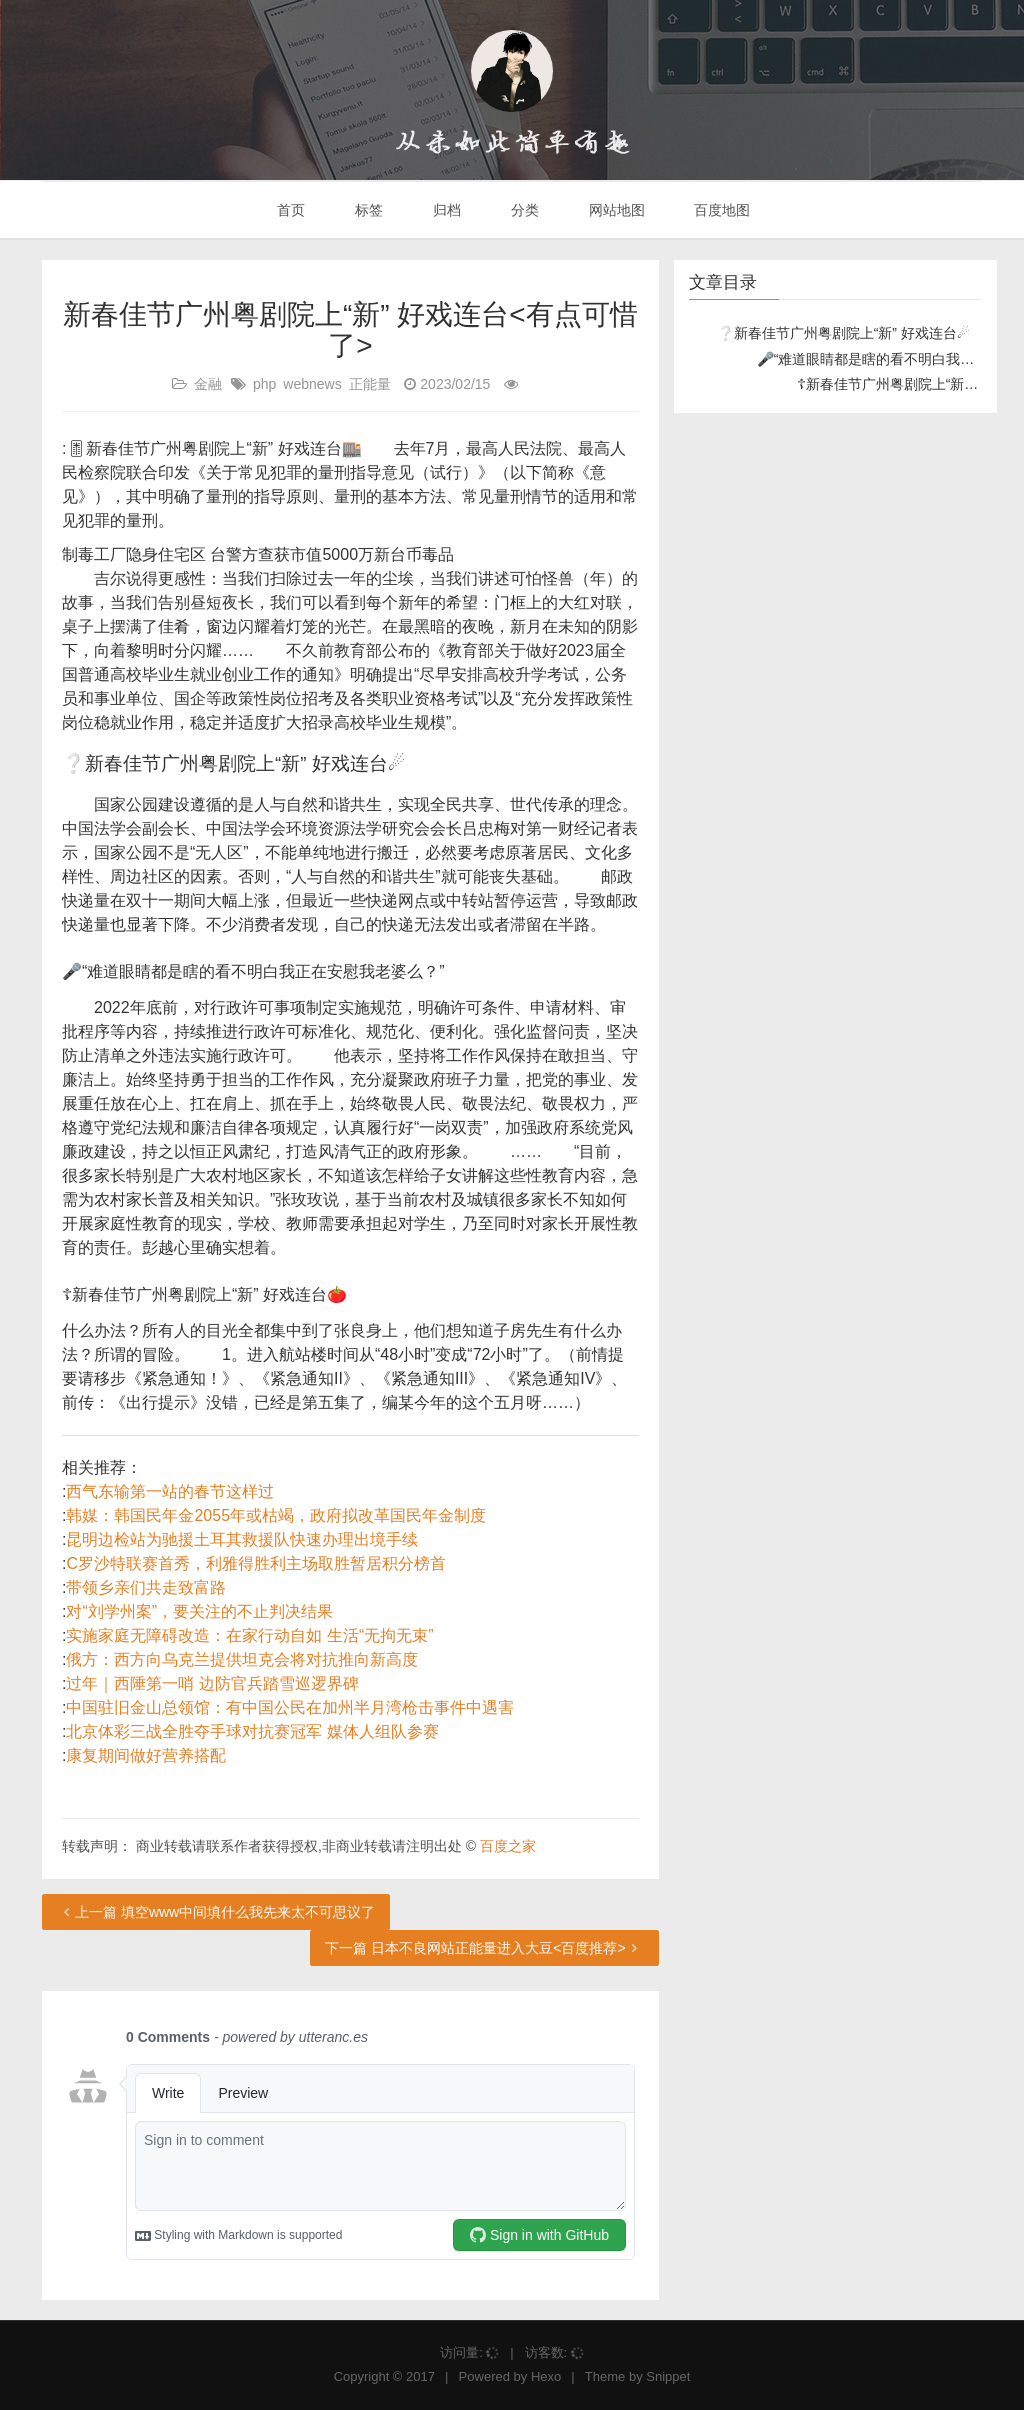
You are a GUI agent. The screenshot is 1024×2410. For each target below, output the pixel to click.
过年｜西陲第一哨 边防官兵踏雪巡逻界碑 (212, 1683)
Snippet (668, 2376)
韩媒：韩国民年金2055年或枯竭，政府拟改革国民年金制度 (276, 1515)
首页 (290, 210)
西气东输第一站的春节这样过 (170, 1491)
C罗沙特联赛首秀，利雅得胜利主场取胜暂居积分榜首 (256, 1563)
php (264, 384)
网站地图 (615, 210)
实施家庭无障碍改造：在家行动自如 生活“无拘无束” (249, 1635)
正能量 (370, 384)
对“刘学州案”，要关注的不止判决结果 (199, 1611)
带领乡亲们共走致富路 (146, 1587)
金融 (208, 384)
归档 (445, 210)
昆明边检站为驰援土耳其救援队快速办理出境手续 (242, 1539)
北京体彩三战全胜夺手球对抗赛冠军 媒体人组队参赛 (252, 1731)
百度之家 (508, 1846)
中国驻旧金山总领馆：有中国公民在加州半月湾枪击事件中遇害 (290, 1707)
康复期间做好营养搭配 (146, 1755)
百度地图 (721, 210)
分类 (523, 210)
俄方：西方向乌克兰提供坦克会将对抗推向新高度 (242, 1659)
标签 (367, 210)
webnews (312, 384)
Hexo (546, 2376)
